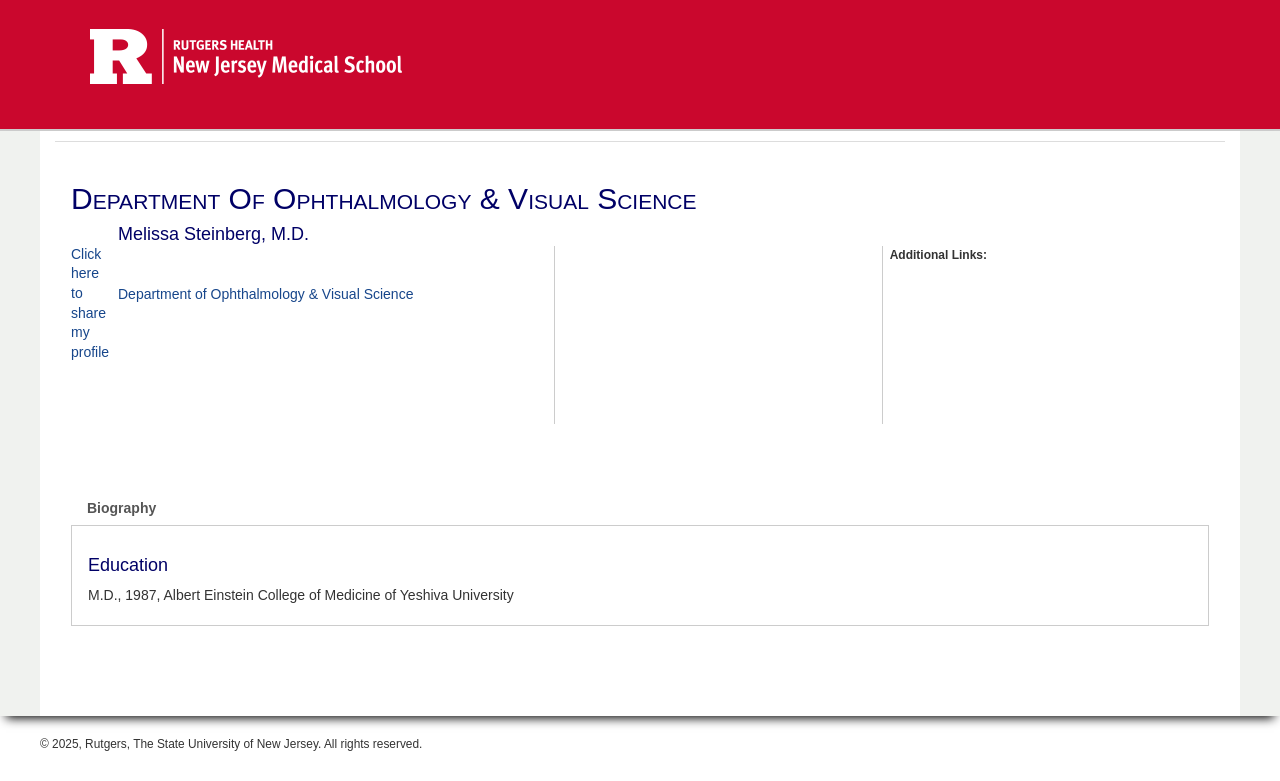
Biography (121, 508)
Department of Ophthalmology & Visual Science (265, 294)
